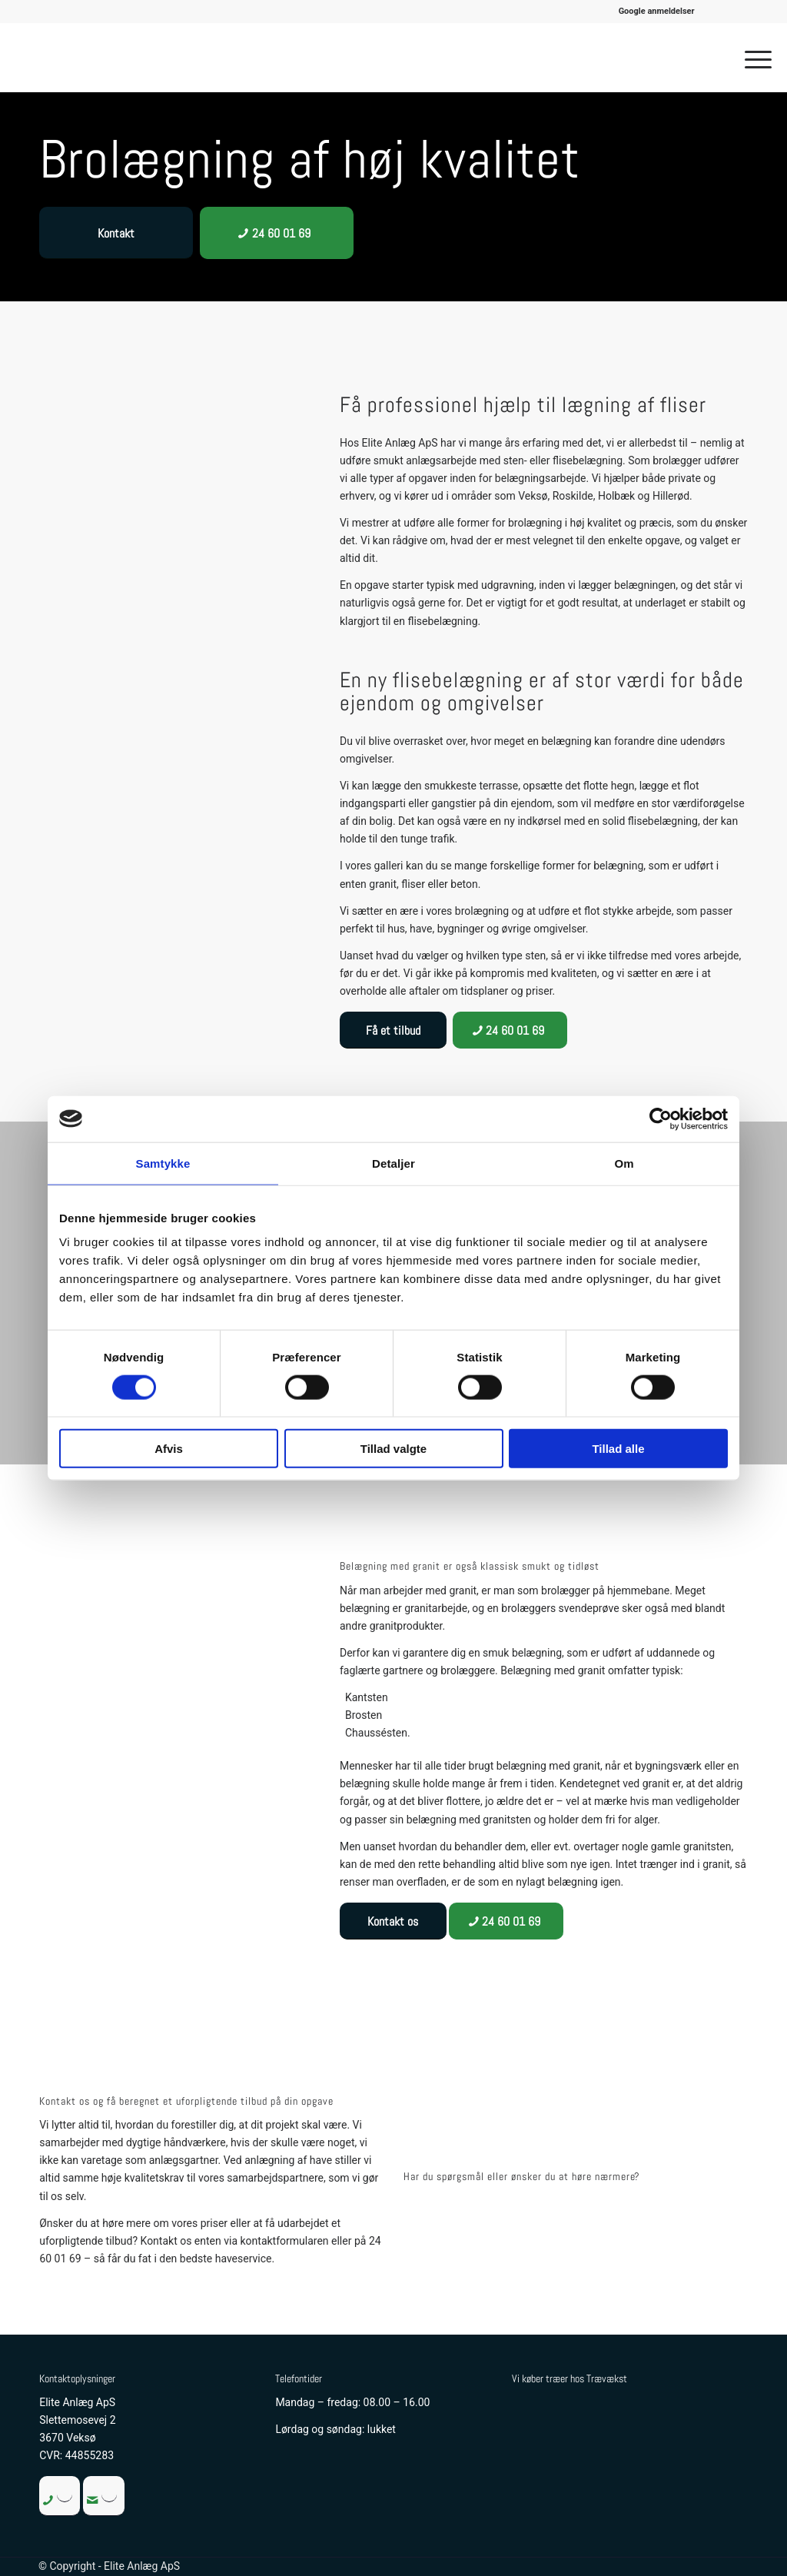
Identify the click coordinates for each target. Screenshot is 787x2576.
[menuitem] (656, 11)
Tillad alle (618, 1448)
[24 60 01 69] (277, 233)
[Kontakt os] (393, 1921)
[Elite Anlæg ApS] (89, 57)
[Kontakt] (116, 233)
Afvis (168, 1448)
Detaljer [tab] (393, 1162)
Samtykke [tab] (163, 1162)
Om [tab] (623, 1162)
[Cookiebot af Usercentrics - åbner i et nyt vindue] (660, 1118)
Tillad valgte (393, 1448)
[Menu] (753, 57)
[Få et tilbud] (393, 1030)
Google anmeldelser (657, 11)
